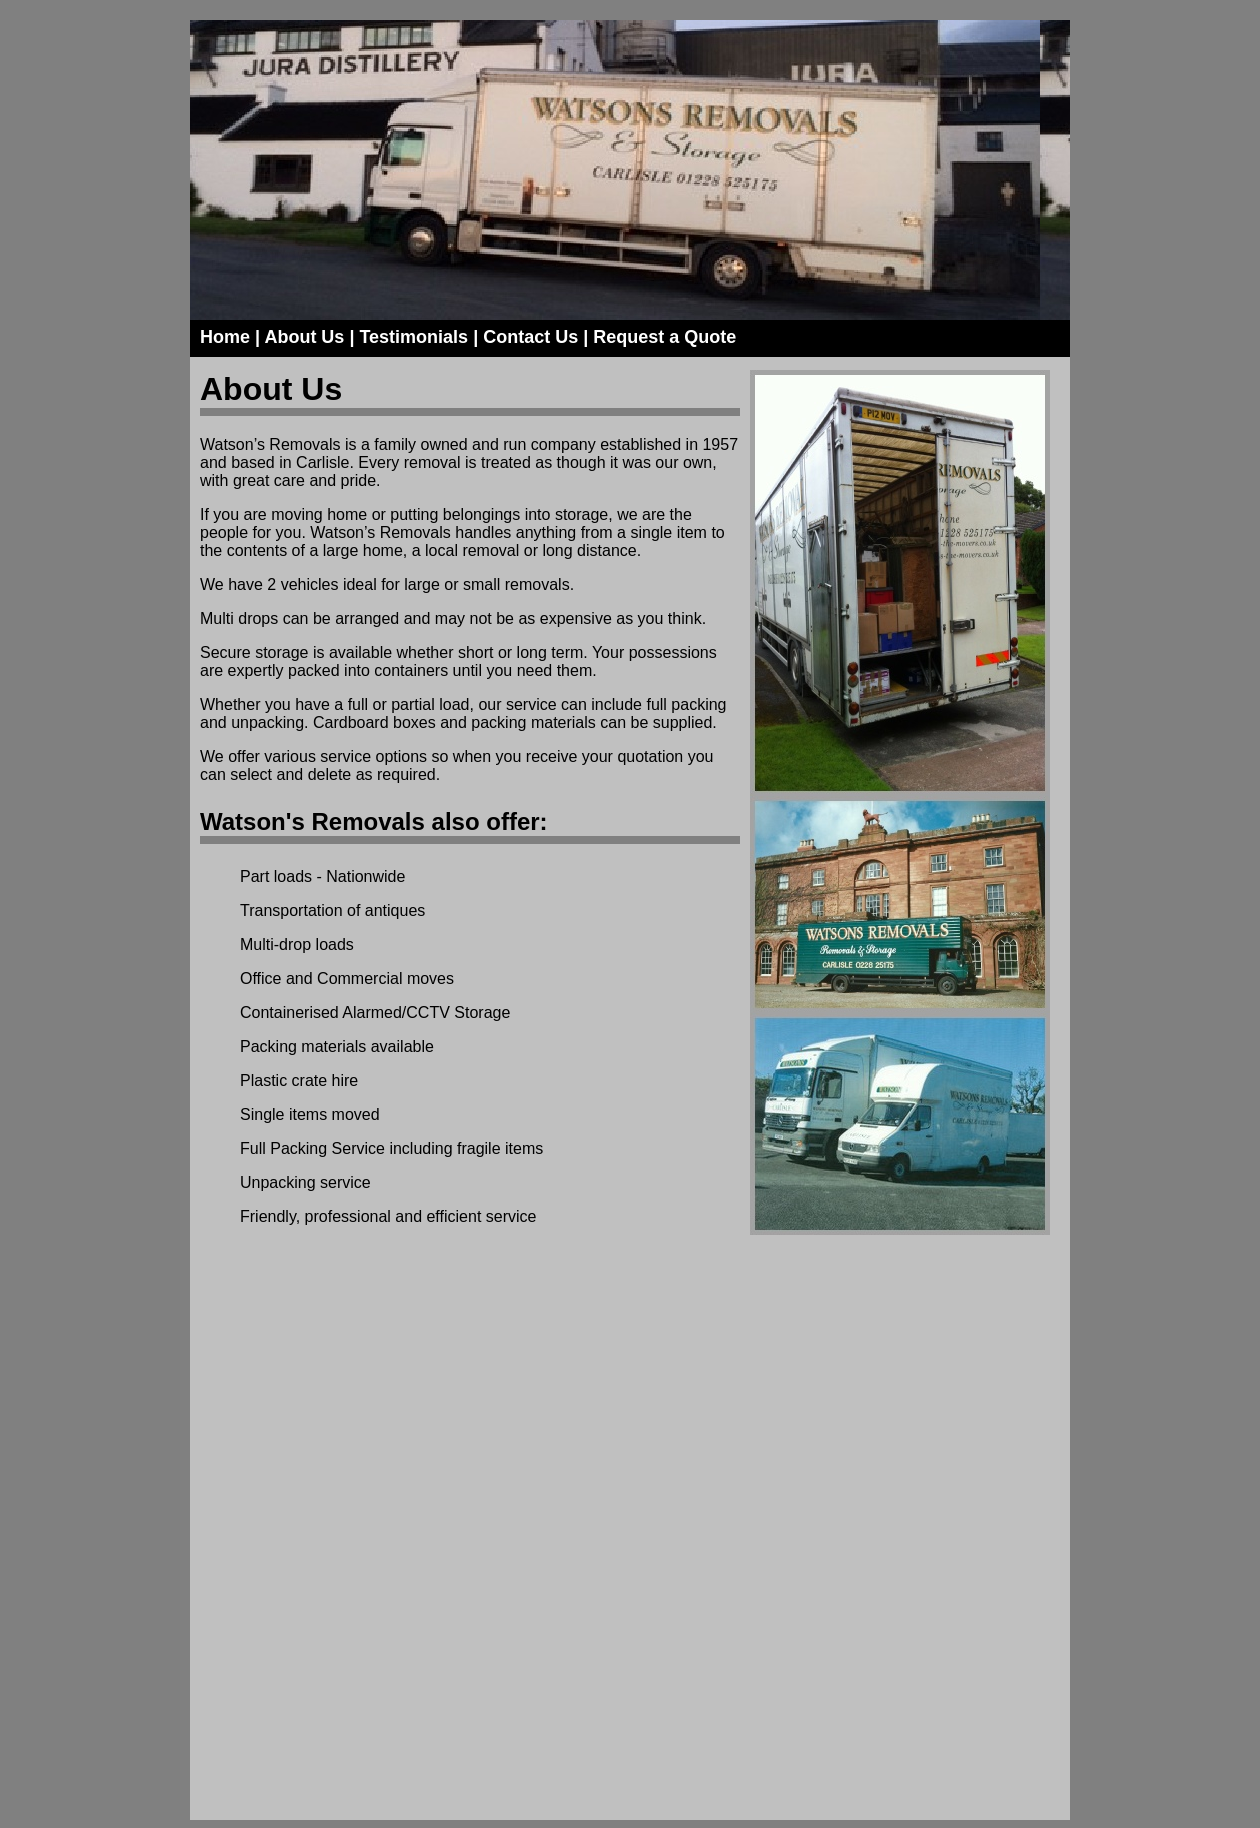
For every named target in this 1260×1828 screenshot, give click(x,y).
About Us (304, 337)
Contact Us (530, 337)
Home (225, 337)
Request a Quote (664, 337)
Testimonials (413, 337)
